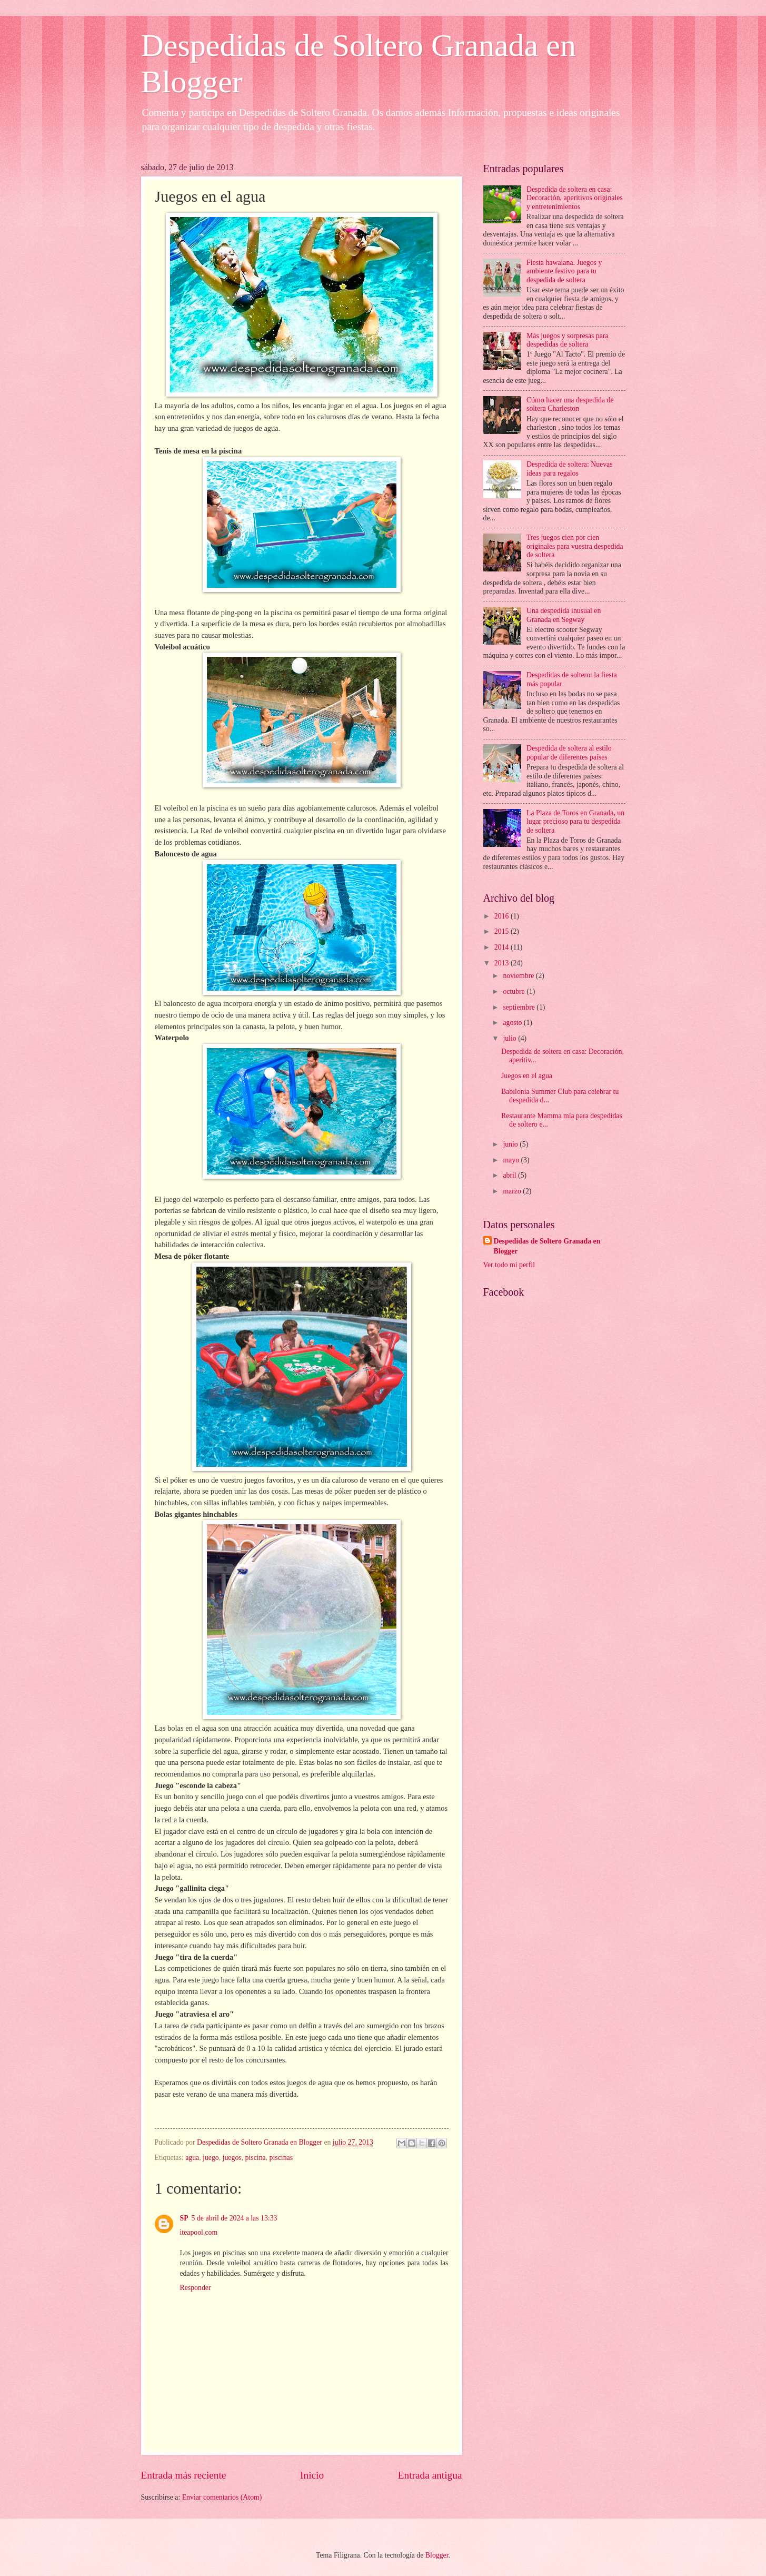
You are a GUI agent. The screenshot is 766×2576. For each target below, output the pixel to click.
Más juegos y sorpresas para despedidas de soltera (567, 340)
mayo (512, 1160)
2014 (502, 947)
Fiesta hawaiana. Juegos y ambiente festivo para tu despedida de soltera (564, 271)
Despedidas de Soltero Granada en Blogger (547, 1246)
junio (511, 1144)
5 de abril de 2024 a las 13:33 (234, 2218)
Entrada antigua (430, 2475)
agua (192, 2158)
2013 (502, 963)
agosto (513, 1023)
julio (510, 1038)
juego (211, 2158)
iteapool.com (199, 2232)
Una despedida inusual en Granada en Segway (563, 615)
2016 (502, 916)
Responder (195, 2288)
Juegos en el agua (526, 1076)
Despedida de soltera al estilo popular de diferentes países (569, 752)
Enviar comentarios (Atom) (222, 2497)
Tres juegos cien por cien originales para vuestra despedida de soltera (574, 546)
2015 (502, 931)
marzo (513, 1191)
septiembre (519, 1007)
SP (184, 2218)
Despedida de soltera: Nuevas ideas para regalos (569, 468)
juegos (232, 2158)
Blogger (437, 2555)
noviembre (519, 976)
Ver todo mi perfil (509, 1265)
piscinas (281, 2158)
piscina (255, 2158)
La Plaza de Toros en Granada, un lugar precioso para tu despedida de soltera (575, 821)
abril (510, 1175)
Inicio (312, 2475)
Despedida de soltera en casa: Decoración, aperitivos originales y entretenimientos (574, 198)
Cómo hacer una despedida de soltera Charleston (570, 404)
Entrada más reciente (183, 2475)
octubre (514, 991)
